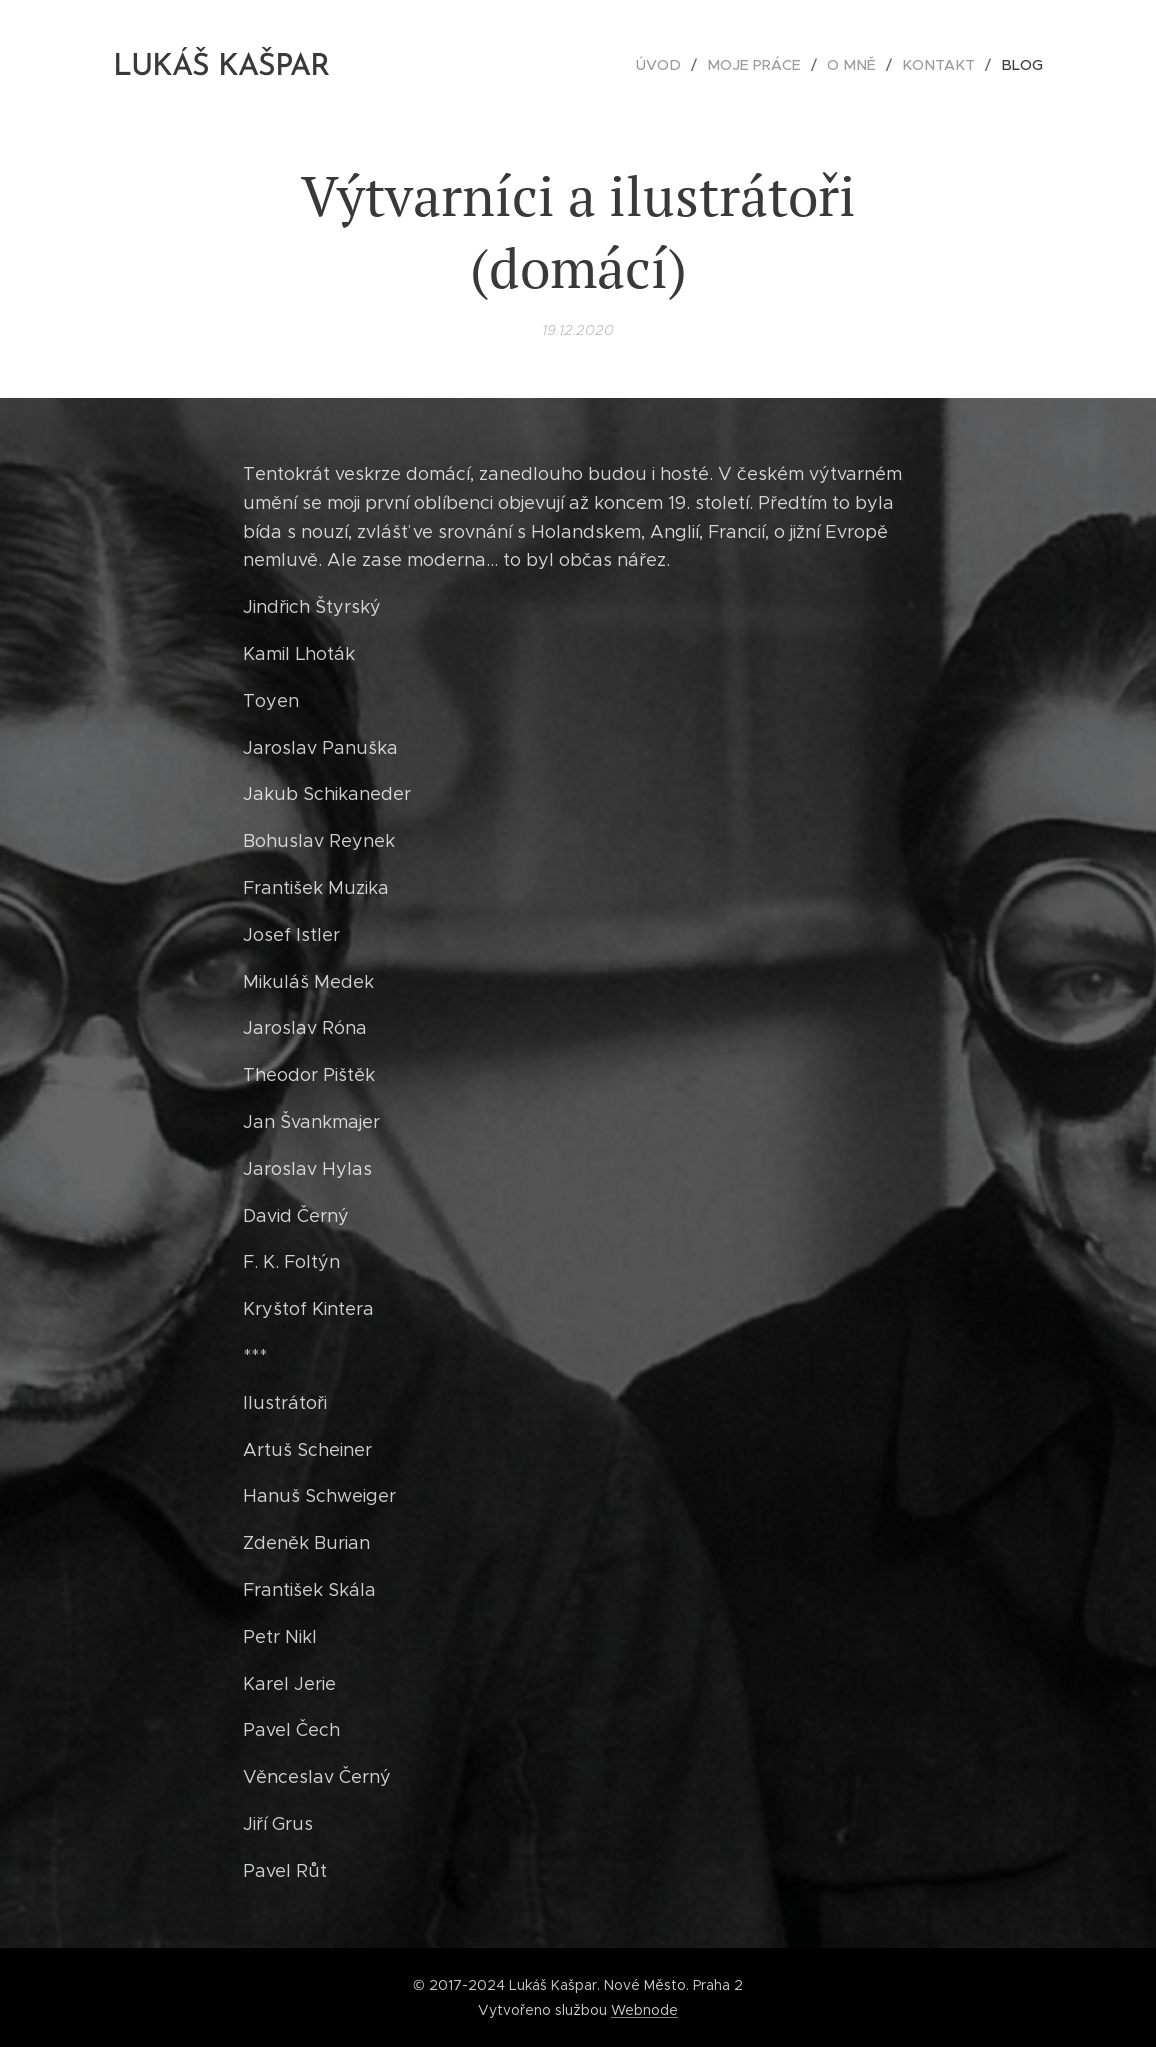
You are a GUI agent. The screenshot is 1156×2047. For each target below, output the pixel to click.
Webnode (644, 2010)
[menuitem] (680, 65)
